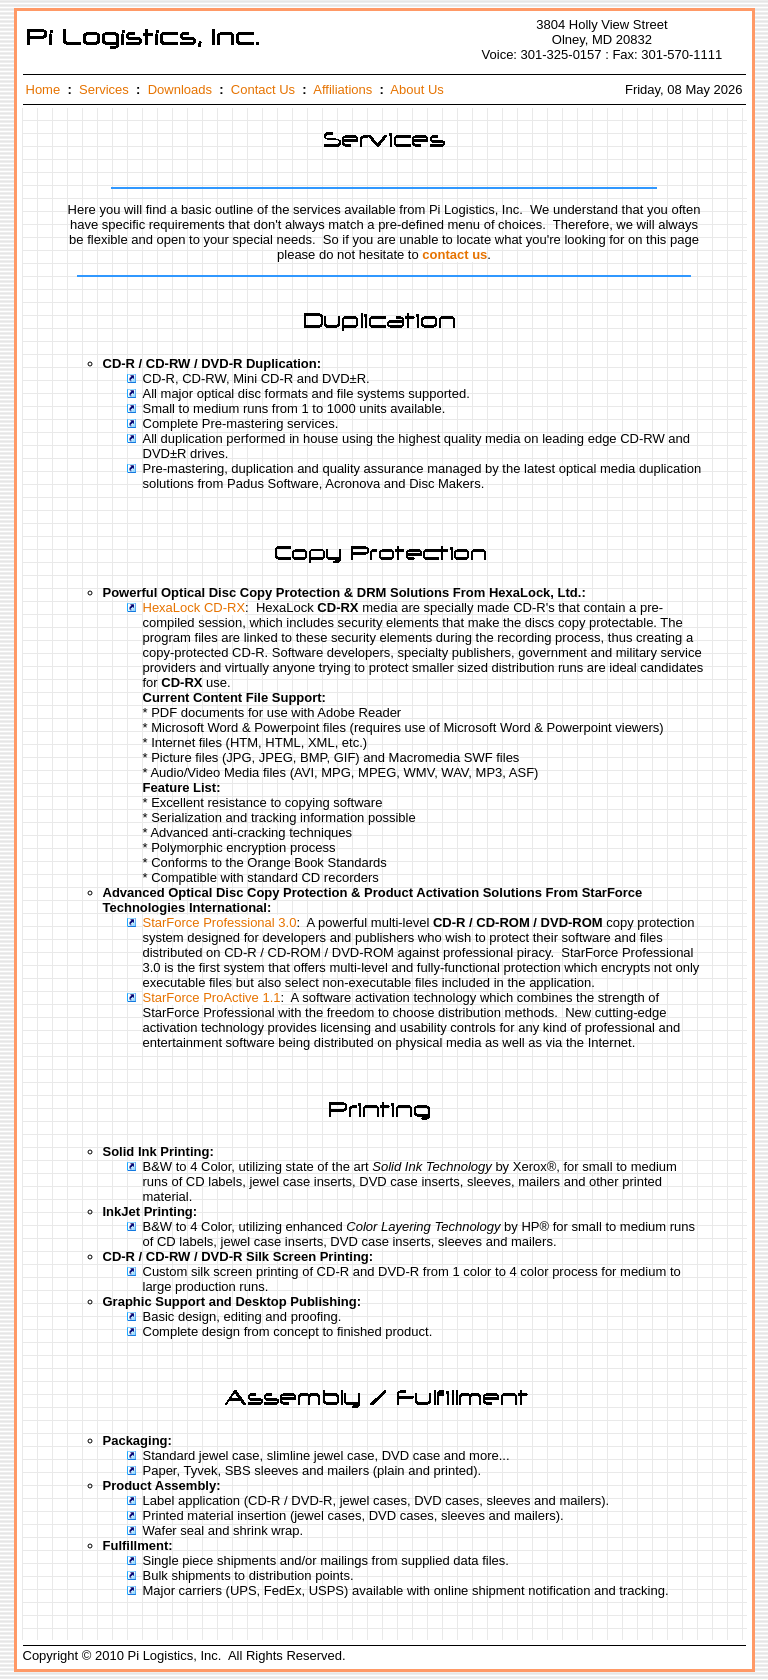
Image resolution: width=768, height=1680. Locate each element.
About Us (416, 89)
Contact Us (263, 89)
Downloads (180, 89)
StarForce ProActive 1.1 (212, 997)
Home (43, 89)
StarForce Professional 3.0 (220, 922)
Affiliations (342, 89)
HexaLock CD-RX (194, 607)
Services (104, 89)
